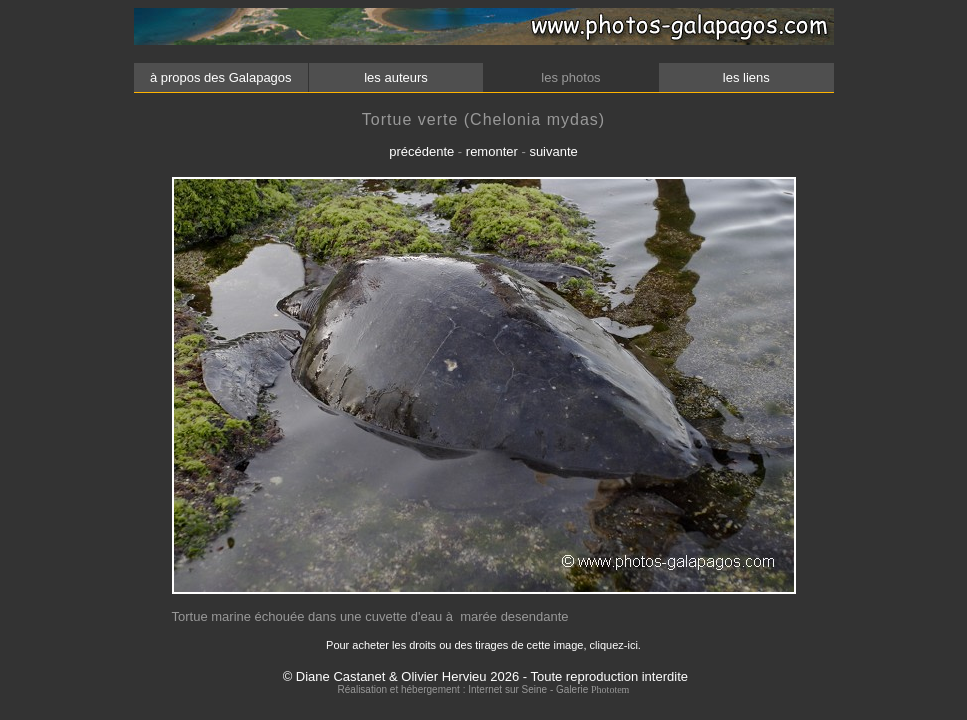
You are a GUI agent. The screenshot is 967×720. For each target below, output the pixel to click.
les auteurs (396, 77)
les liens (746, 77)
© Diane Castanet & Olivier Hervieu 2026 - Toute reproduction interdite (485, 676)
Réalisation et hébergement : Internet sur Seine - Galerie (464, 689)
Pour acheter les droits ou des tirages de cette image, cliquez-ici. (483, 645)
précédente (421, 151)
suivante (553, 151)
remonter (492, 151)
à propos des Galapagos (220, 77)
